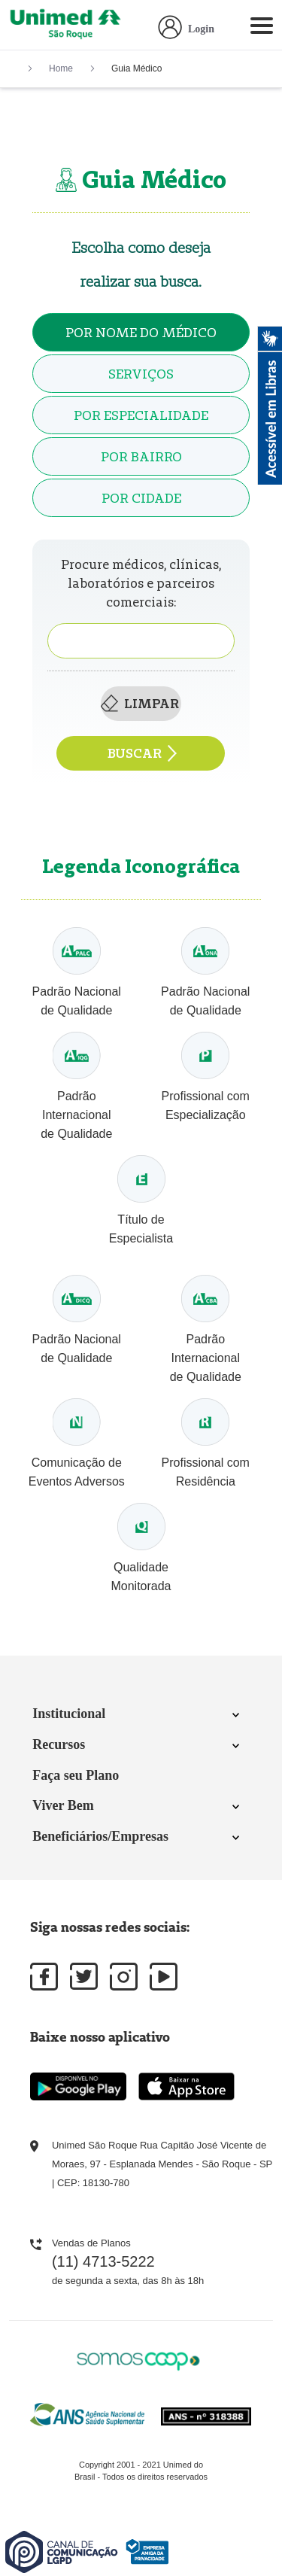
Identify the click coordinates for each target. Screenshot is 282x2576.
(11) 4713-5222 (103, 2261)
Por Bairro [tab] (141, 456)
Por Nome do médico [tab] (141, 332)
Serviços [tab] (141, 374)
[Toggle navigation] (261, 28)
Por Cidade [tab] (141, 498)
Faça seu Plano (75, 1775)
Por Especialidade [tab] (141, 415)
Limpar (140, 703)
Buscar (142, 753)
